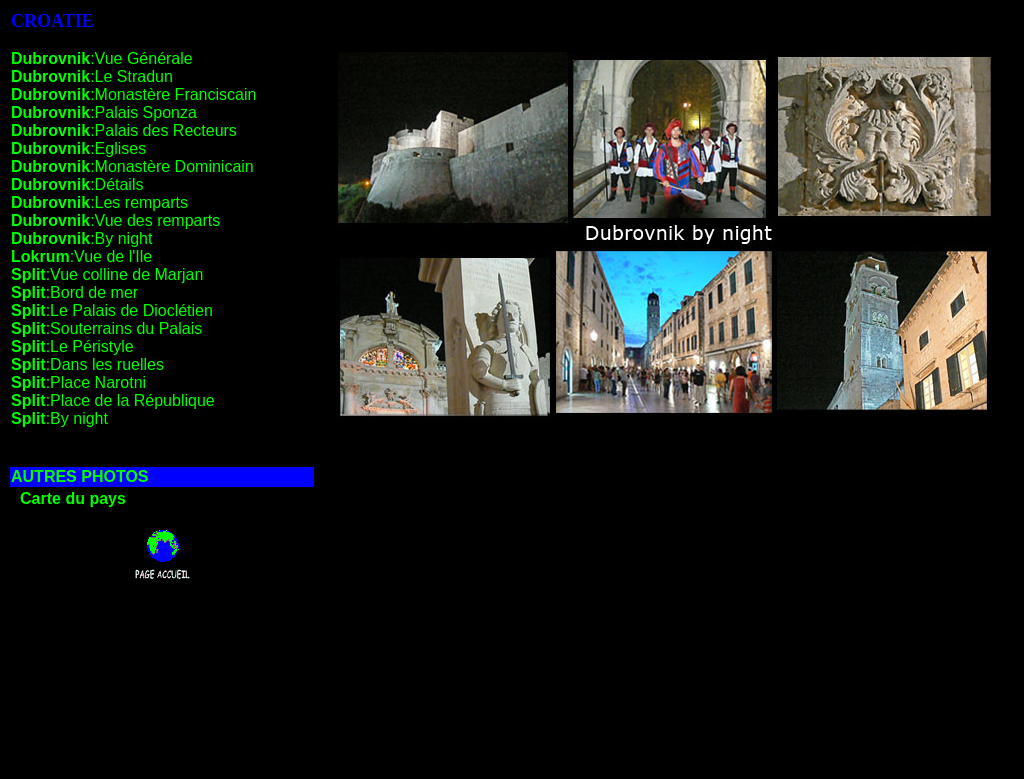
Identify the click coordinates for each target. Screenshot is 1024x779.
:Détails (77, 184)
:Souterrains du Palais (106, 328)
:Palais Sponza (104, 112)
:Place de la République (113, 400)
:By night (81, 238)
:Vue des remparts (115, 220)
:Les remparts (99, 202)
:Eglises (78, 148)
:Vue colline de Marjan (107, 274)
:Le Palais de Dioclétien (112, 310)
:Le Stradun (92, 76)
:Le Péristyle (72, 346)
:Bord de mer (74, 292)
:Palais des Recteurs (124, 130)
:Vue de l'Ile (81, 256)
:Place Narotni (78, 382)
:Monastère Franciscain (133, 94)
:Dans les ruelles (87, 364)
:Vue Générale (102, 58)
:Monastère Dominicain (132, 166)
